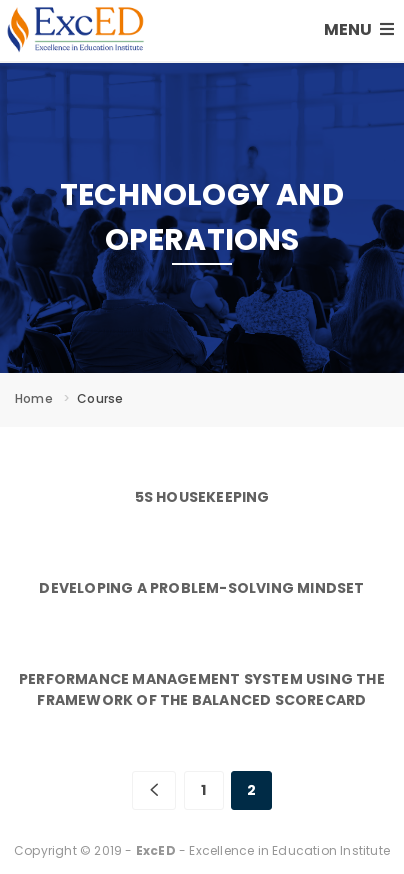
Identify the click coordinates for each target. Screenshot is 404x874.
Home (34, 398)
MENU (359, 29)
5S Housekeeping (202, 497)
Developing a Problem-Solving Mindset (201, 588)
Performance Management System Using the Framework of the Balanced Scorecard (202, 689)
